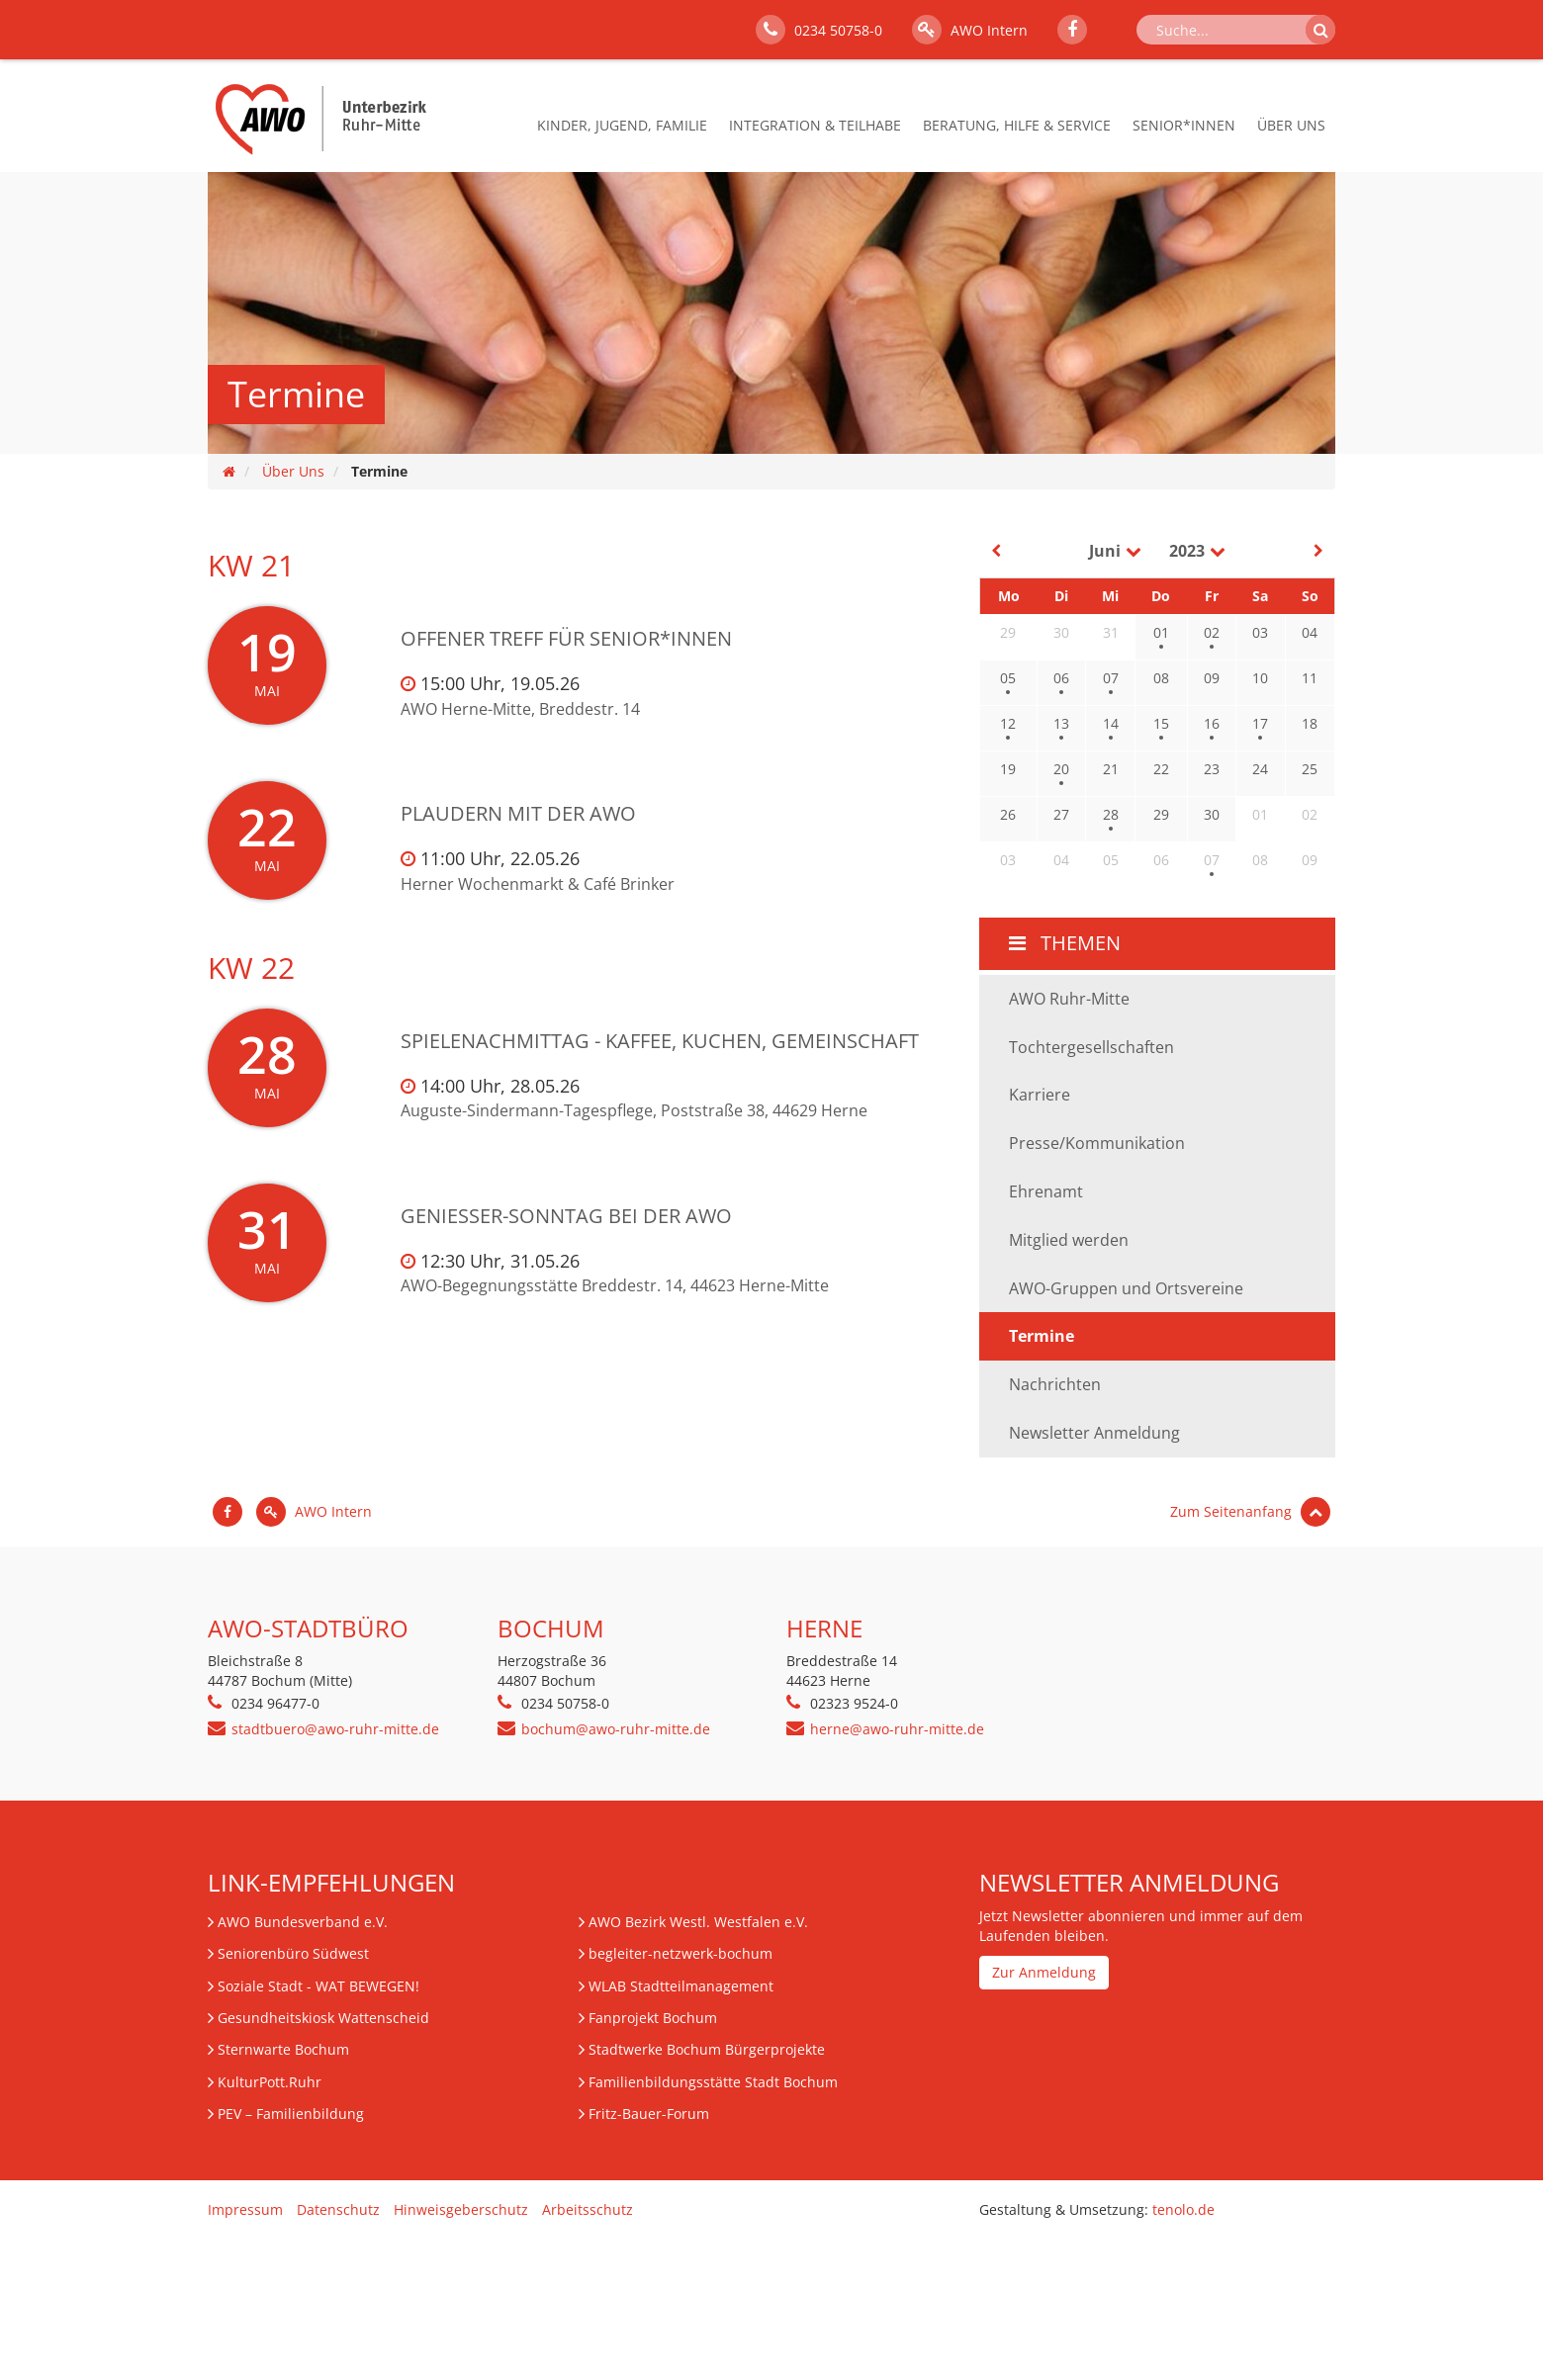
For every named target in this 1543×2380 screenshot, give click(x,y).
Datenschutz (338, 2209)
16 (1212, 723)
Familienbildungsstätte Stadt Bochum (713, 2081)
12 (1008, 723)
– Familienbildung (291, 2113)
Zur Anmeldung (1044, 1972)
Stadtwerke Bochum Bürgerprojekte (707, 2049)
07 (1111, 677)
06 (1061, 677)
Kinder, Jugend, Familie (622, 125)
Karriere (1039, 1094)
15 (1161, 723)
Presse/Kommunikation (1097, 1143)
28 (1111, 814)
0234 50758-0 (819, 29)
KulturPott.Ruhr (269, 2081)
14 (1111, 723)
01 (1161, 632)
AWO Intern (970, 29)
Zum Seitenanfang (1250, 1511)
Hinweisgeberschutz (461, 2209)
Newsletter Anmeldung (1094, 1433)
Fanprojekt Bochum (653, 2017)
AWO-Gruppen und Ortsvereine (1126, 1288)
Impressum (245, 2209)
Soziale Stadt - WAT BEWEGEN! (318, 1986)
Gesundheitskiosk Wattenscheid (323, 2017)
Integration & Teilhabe (815, 125)
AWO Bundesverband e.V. (303, 1921)
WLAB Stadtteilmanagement (681, 1986)
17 (1260, 723)
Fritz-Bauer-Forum (649, 2113)
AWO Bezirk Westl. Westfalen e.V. (698, 1921)
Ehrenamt (1046, 1191)
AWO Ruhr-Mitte (1069, 999)
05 (1008, 677)
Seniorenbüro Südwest (293, 1953)
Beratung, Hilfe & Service (1017, 125)
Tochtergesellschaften (1091, 1047)
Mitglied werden (1069, 1240)
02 (1212, 632)
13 (1061, 723)
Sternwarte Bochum (283, 2049)
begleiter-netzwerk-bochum (680, 1953)
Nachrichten (1055, 1384)
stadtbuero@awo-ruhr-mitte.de (335, 1728)
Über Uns (1291, 125)
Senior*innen (1184, 125)
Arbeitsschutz (587, 2209)
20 (1061, 768)
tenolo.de (1183, 2209)
